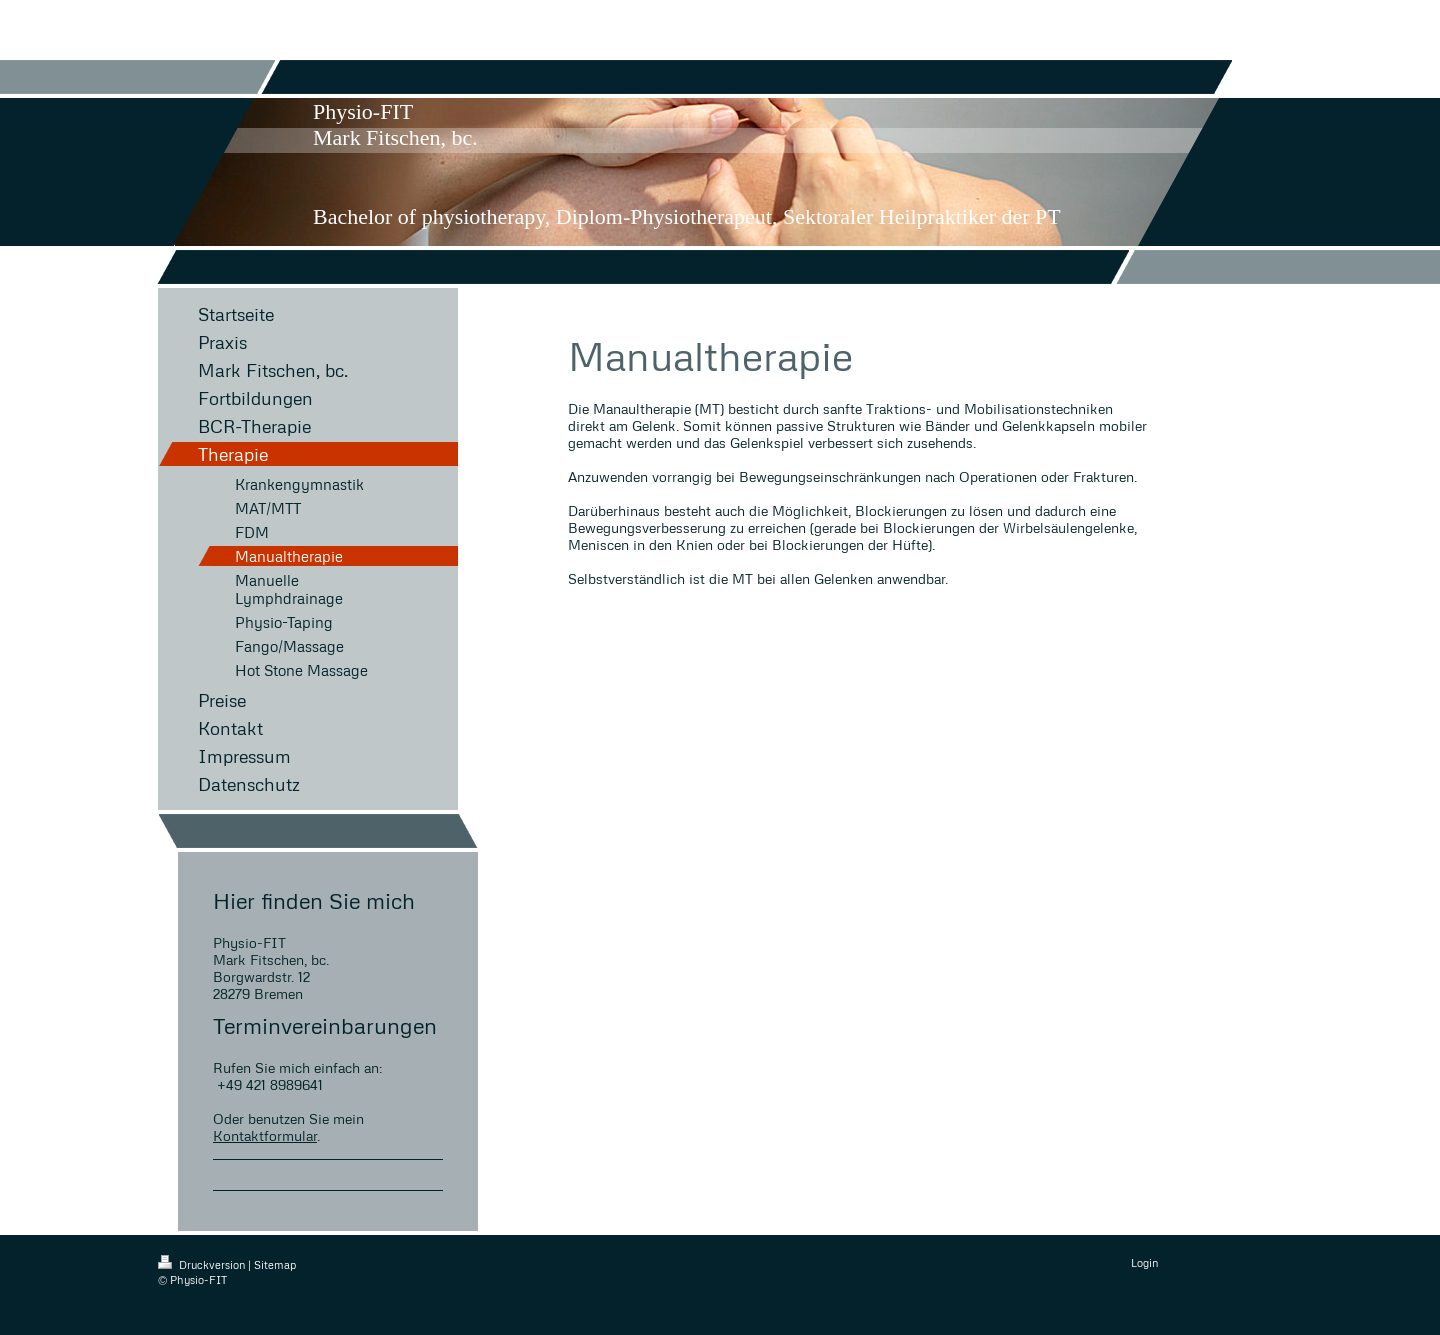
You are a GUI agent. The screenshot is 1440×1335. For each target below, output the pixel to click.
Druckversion (203, 1264)
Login (1144, 1262)
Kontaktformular (265, 1135)
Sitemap (275, 1264)
